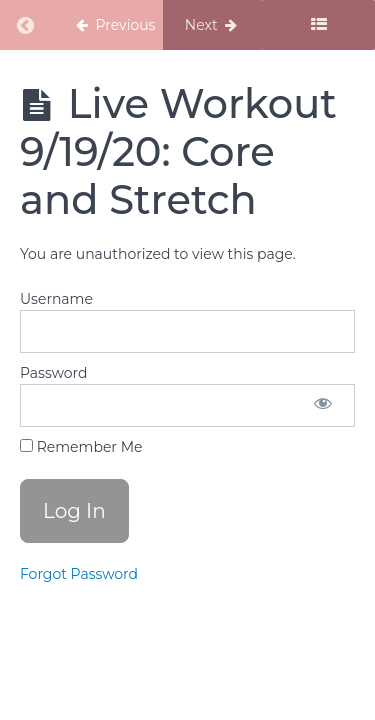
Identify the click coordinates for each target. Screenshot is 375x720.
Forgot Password (79, 574)
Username (56, 299)
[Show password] (323, 405)
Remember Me (81, 447)
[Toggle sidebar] (318, 25)
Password (53, 373)
